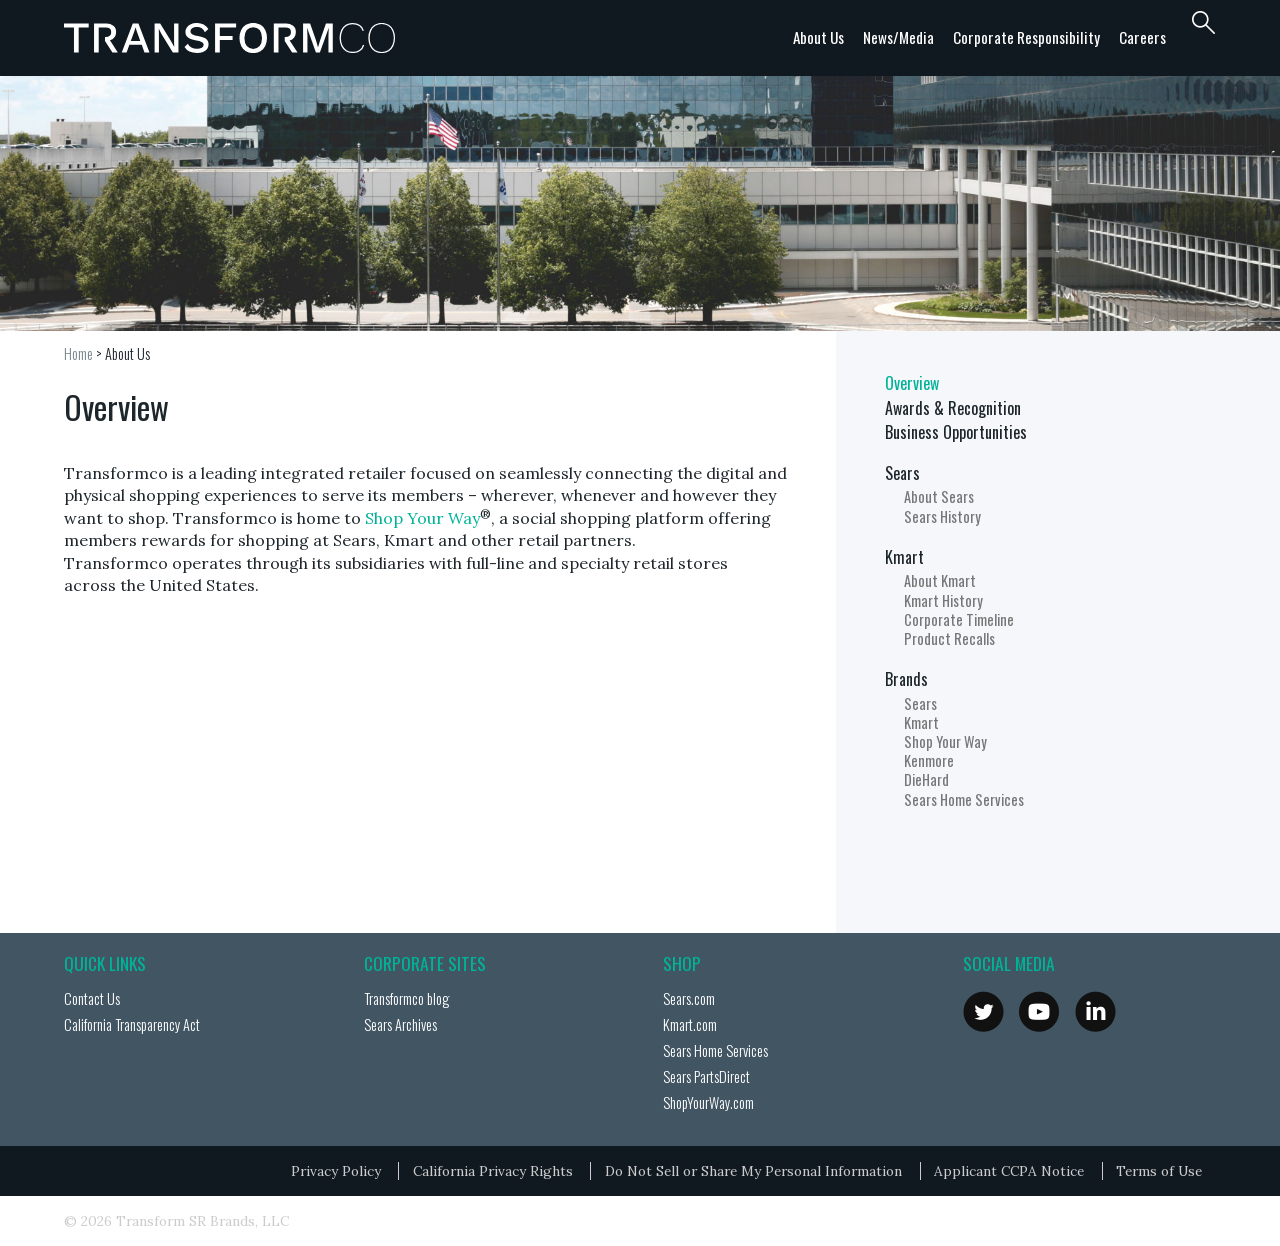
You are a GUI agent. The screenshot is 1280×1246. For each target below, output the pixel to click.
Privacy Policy (336, 1171)
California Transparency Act (132, 1024)
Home (78, 353)
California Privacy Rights (493, 1171)
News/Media (898, 37)
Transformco (234, 38)
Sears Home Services (964, 799)
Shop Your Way (422, 518)
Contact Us (92, 998)
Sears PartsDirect (706, 1076)
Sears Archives (400, 1024)
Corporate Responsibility (1026, 37)
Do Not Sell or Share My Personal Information (753, 1171)
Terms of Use (1159, 1171)
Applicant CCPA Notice (1009, 1171)
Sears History (942, 516)
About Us (818, 37)
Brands (906, 679)
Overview (912, 383)
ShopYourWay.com (708, 1102)
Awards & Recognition (953, 408)
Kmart (904, 557)
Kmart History (943, 600)
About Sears (939, 496)
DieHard (926, 779)
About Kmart (940, 580)
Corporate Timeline (959, 619)
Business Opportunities (956, 432)
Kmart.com (690, 1024)
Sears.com (689, 998)
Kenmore (929, 760)
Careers (1142, 37)
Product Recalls (949, 638)
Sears (902, 473)
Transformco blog (406, 998)
